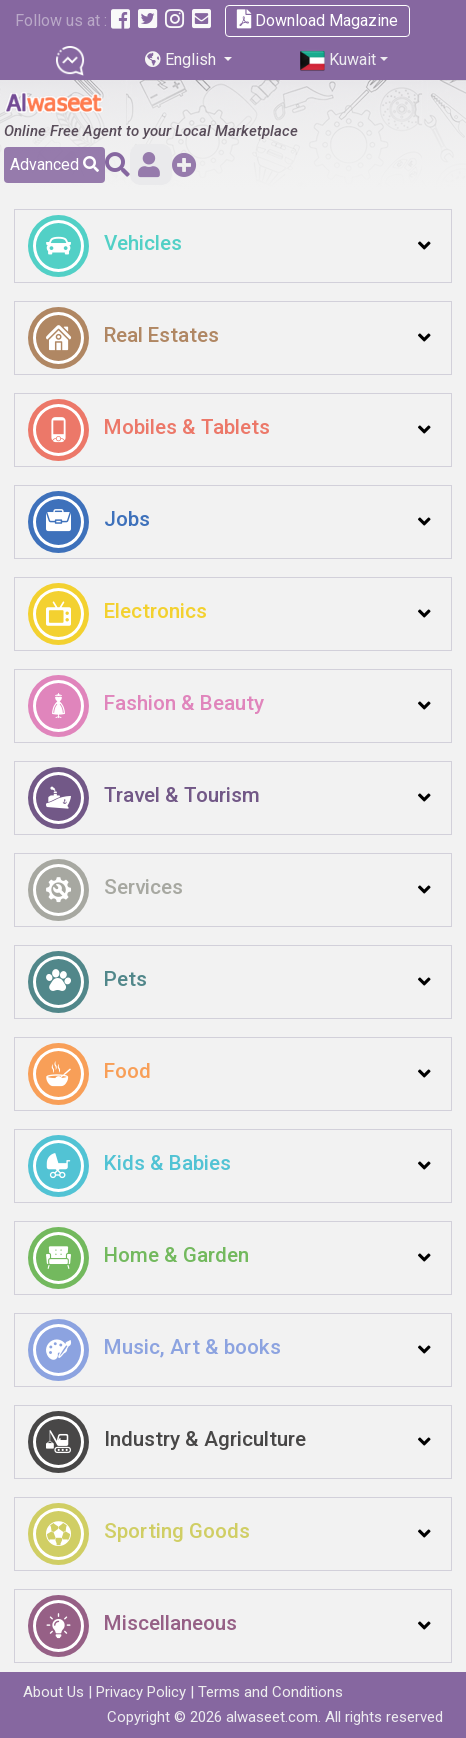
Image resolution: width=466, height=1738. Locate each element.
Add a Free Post (184, 164)
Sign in (149, 164)
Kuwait (338, 60)
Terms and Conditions (270, 1692)
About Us (53, 1692)
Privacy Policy (141, 1692)
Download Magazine (317, 19)
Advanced (54, 164)
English (182, 59)
